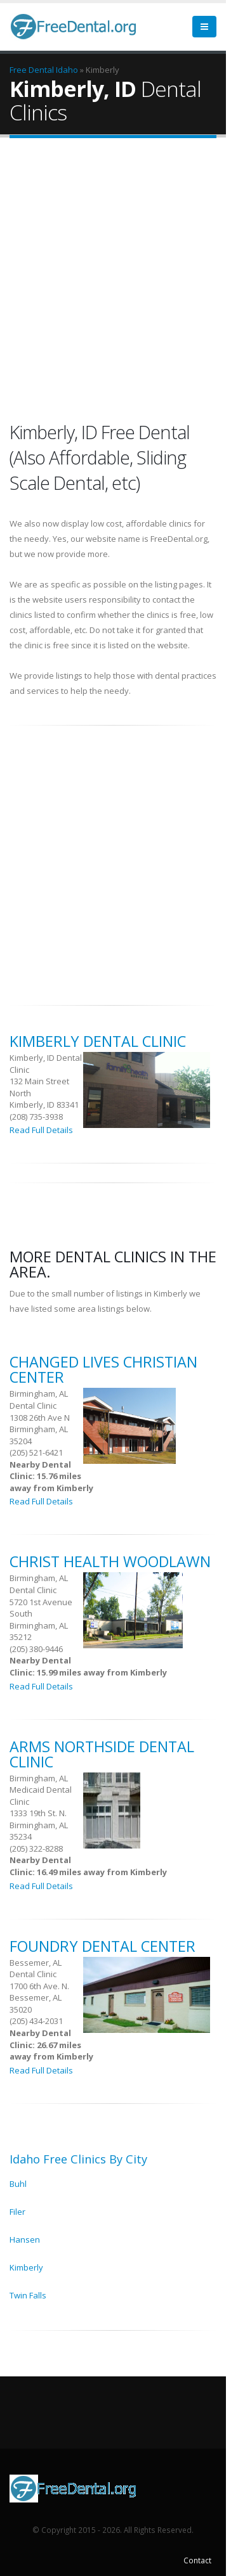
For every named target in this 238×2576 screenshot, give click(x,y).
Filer (17, 2211)
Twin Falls (28, 2295)
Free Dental (32, 69)
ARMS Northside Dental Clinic (102, 1754)
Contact (197, 2560)
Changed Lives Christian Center (103, 1369)
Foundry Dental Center (102, 1946)
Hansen (25, 2239)
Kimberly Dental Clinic (98, 1041)
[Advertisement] (119, 278)
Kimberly (26, 2267)
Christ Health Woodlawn (110, 1561)
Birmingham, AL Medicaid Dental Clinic (41, 1789)
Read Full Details (41, 1130)
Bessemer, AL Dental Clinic (36, 1968)
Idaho (67, 69)
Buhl (18, 2183)
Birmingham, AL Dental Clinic (39, 1399)
